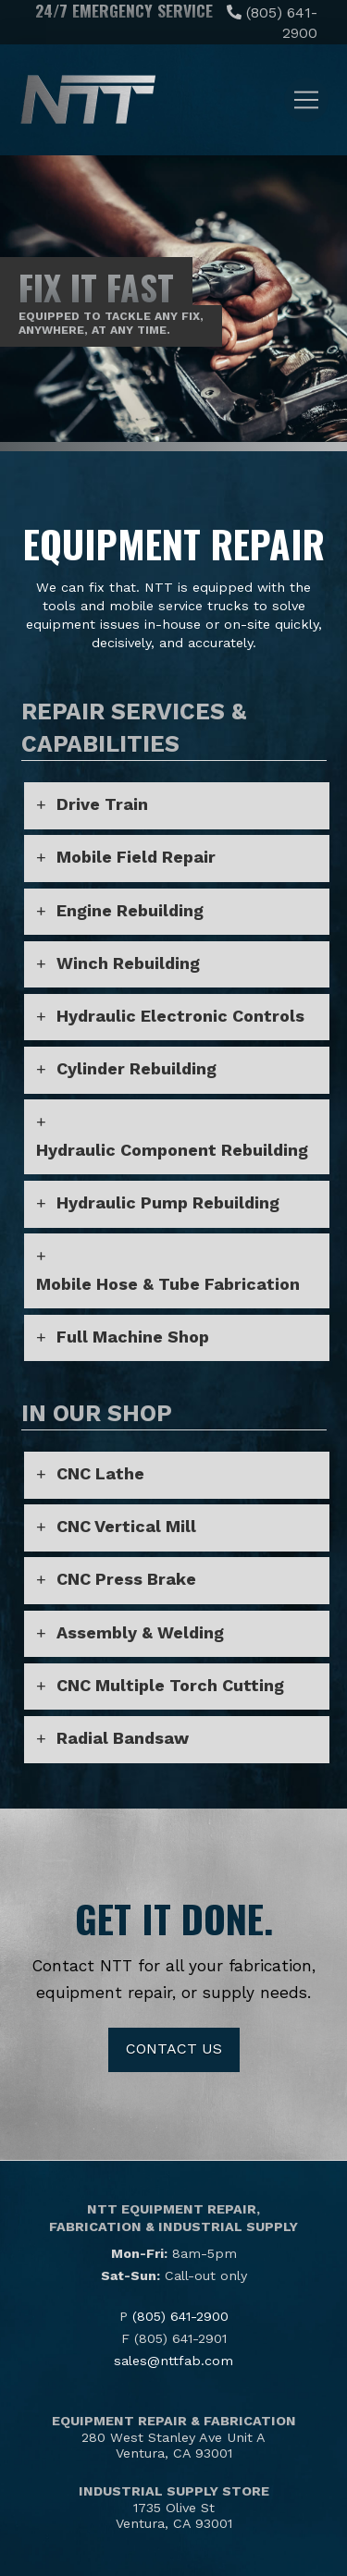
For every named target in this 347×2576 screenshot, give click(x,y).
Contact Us (174, 2048)
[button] (306, 100)
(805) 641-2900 (180, 2316)
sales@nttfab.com (173, 2360)
